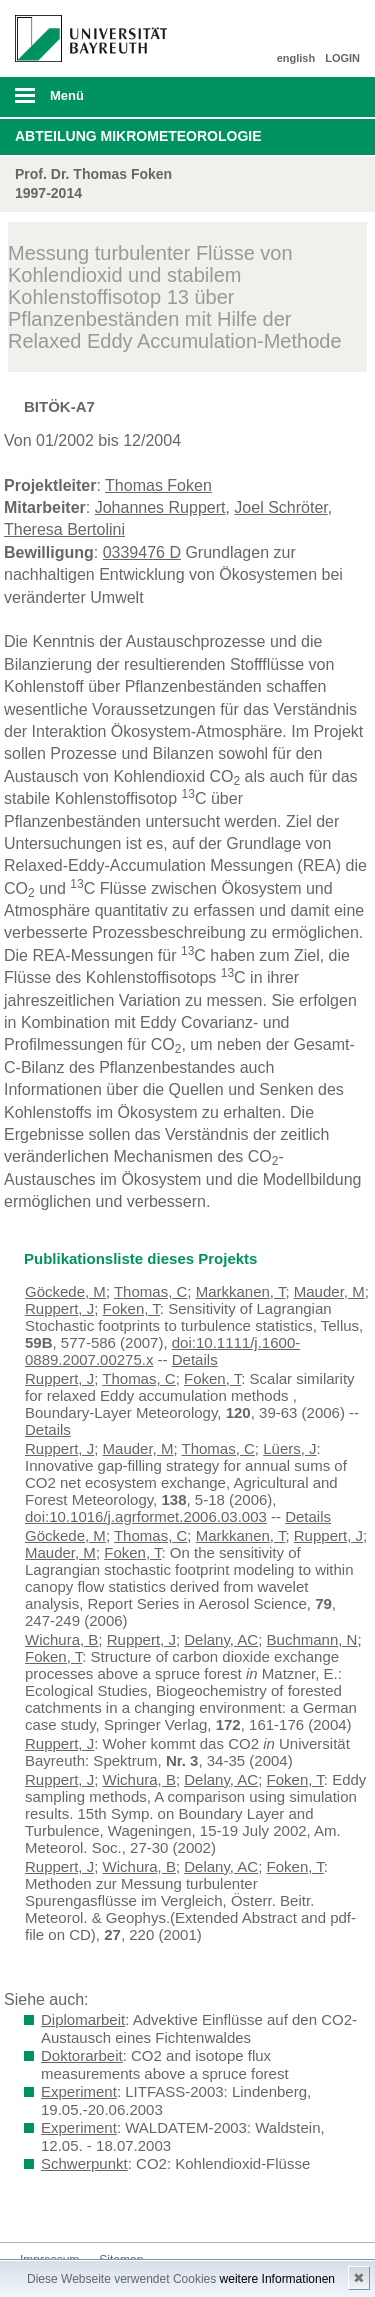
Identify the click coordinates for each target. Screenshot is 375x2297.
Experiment (79, 2091)
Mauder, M (329, 1291)
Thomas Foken (158, 485)
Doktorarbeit (82, 2055)
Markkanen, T (241, 1291)
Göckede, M (65, 1291)
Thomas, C (150, 1291)
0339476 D (142, 552)
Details (195, 1359)
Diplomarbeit (83, 2019)
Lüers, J (289, 1448)
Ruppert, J (59, 1308)
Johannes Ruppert (160, 507)
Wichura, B (61, 1639)
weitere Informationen (277, 2279)
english (296, 58)
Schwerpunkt (84, 2163)
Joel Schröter (280, 507)
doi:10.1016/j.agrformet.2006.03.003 (146, 1516)
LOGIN (342, 58)
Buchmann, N (312, 1639)
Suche (327, 97)
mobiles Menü (83, 102)
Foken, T (131, 1308)
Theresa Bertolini (64, 529)
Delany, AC (221, 1639)
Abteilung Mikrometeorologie (138, 136)
